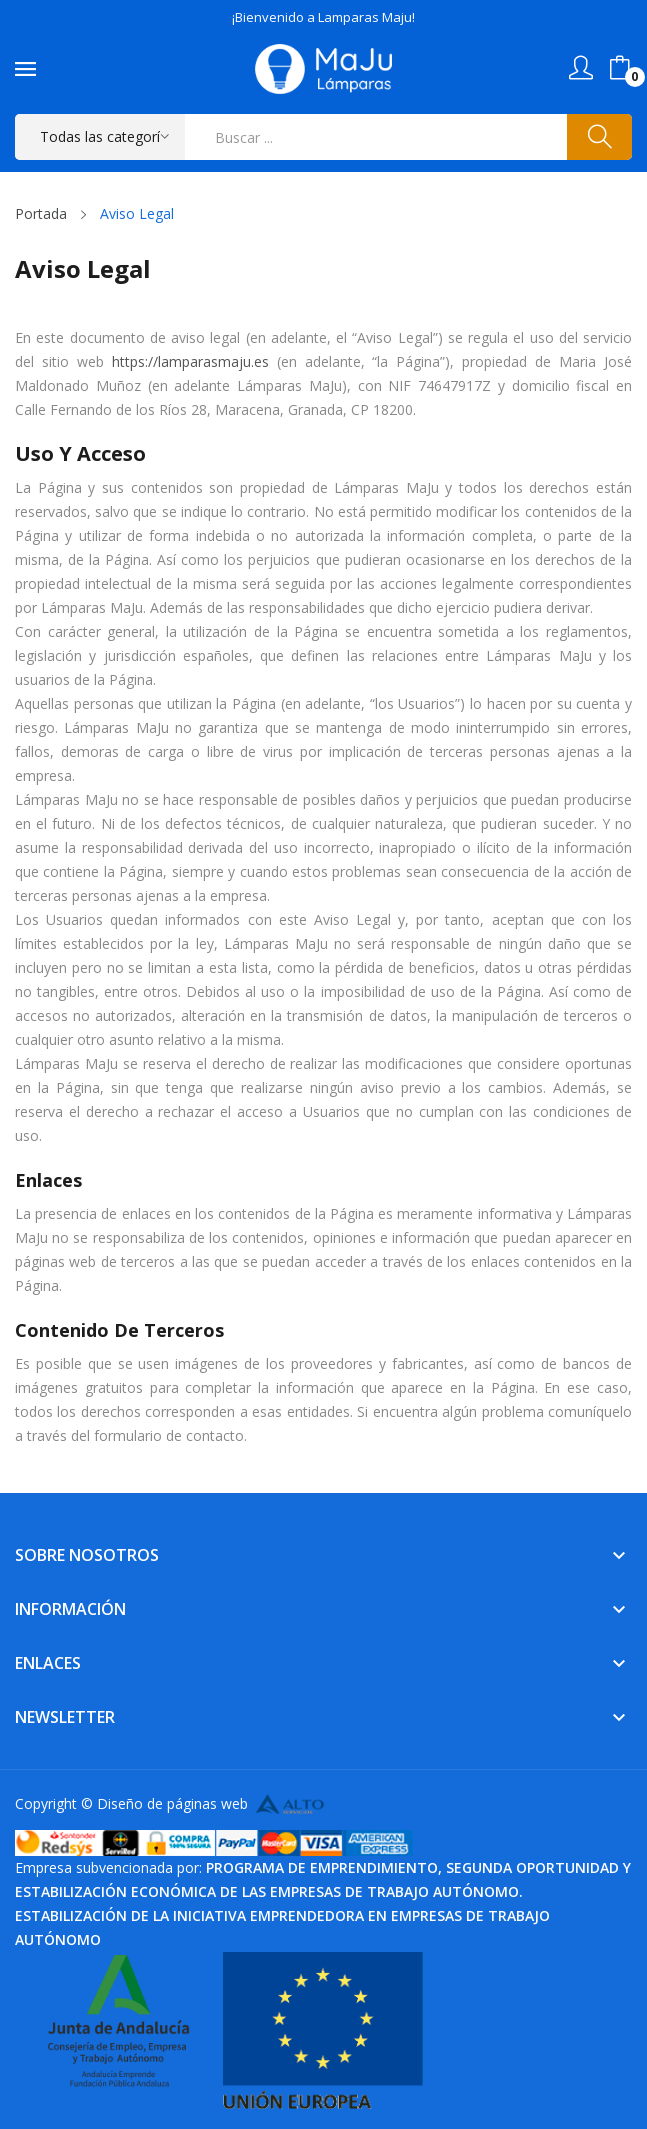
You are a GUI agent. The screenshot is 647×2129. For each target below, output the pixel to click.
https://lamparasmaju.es (190, 361)
